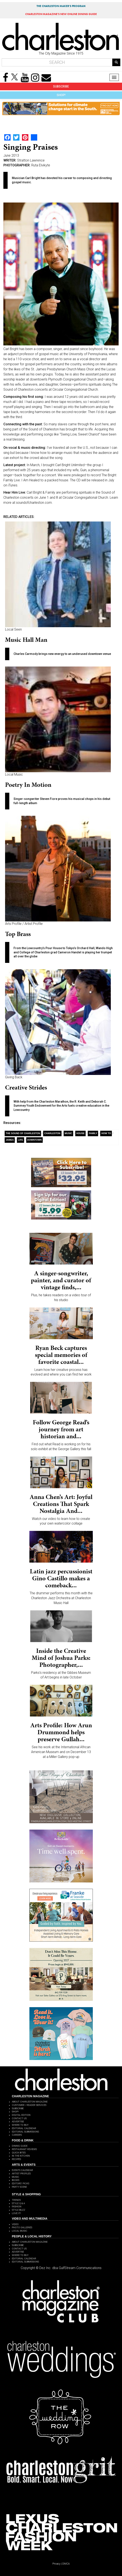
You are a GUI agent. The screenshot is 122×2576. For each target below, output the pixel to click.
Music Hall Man (26, 639)
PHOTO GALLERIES (22, 2227)
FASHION (16, 2206)
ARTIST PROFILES (21, 2173)
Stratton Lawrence (31, 160)
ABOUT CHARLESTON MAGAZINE (30, 2101)
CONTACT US (19, 2118)
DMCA (66, 2563)
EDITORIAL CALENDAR (24, 2128)
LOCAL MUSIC (19, 2231)
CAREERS (17, 2135)
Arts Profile (13, 924)
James (10, 1140)
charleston (52, 1133)
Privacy (56, 2563)
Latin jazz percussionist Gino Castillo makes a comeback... (61, 1578)
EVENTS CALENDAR (22, 2170)
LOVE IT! (16, 2213)
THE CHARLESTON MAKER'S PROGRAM (61, 6)
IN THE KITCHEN (21, 2155)
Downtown (34, 1140)
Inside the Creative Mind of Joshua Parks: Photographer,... (61, 1657)
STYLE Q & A (18, 2203)
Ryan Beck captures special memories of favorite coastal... (61, 1354)
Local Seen (13, 629)
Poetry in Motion (28, 784)
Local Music (14, 774)
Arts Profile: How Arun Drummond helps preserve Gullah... (61, 1732)
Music (68, 1133)
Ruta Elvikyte (40, 165)
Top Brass (18, 933)
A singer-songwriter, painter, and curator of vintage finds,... (61, 1280)
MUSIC (15, 2177)
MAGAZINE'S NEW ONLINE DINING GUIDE (61, 14)
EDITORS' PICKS (20, 2183)
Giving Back (13, 1077)
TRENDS (16, 2200)
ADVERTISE (18, 2121)
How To (106, 1133)
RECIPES (16, 2159)
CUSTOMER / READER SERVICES (29, 2105)
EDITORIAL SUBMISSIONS (25, 2131)
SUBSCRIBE (61, 86)
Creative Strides (26, 1087)
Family (93, 1133)
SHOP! (61, 95)
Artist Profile (34, 924)
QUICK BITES (19, 2152)
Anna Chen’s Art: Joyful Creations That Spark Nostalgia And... (61, 1503)
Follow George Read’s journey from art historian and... (61, 1429)
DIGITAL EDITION (21, 2115)
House (80, 1133)
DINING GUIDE (19, 2146)
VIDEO (15, 2224)
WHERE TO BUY (20, 2125)
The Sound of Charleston (23, 1133)
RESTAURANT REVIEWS (24, 2149)
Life (20, 1140)
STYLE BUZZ (18, 2210)
